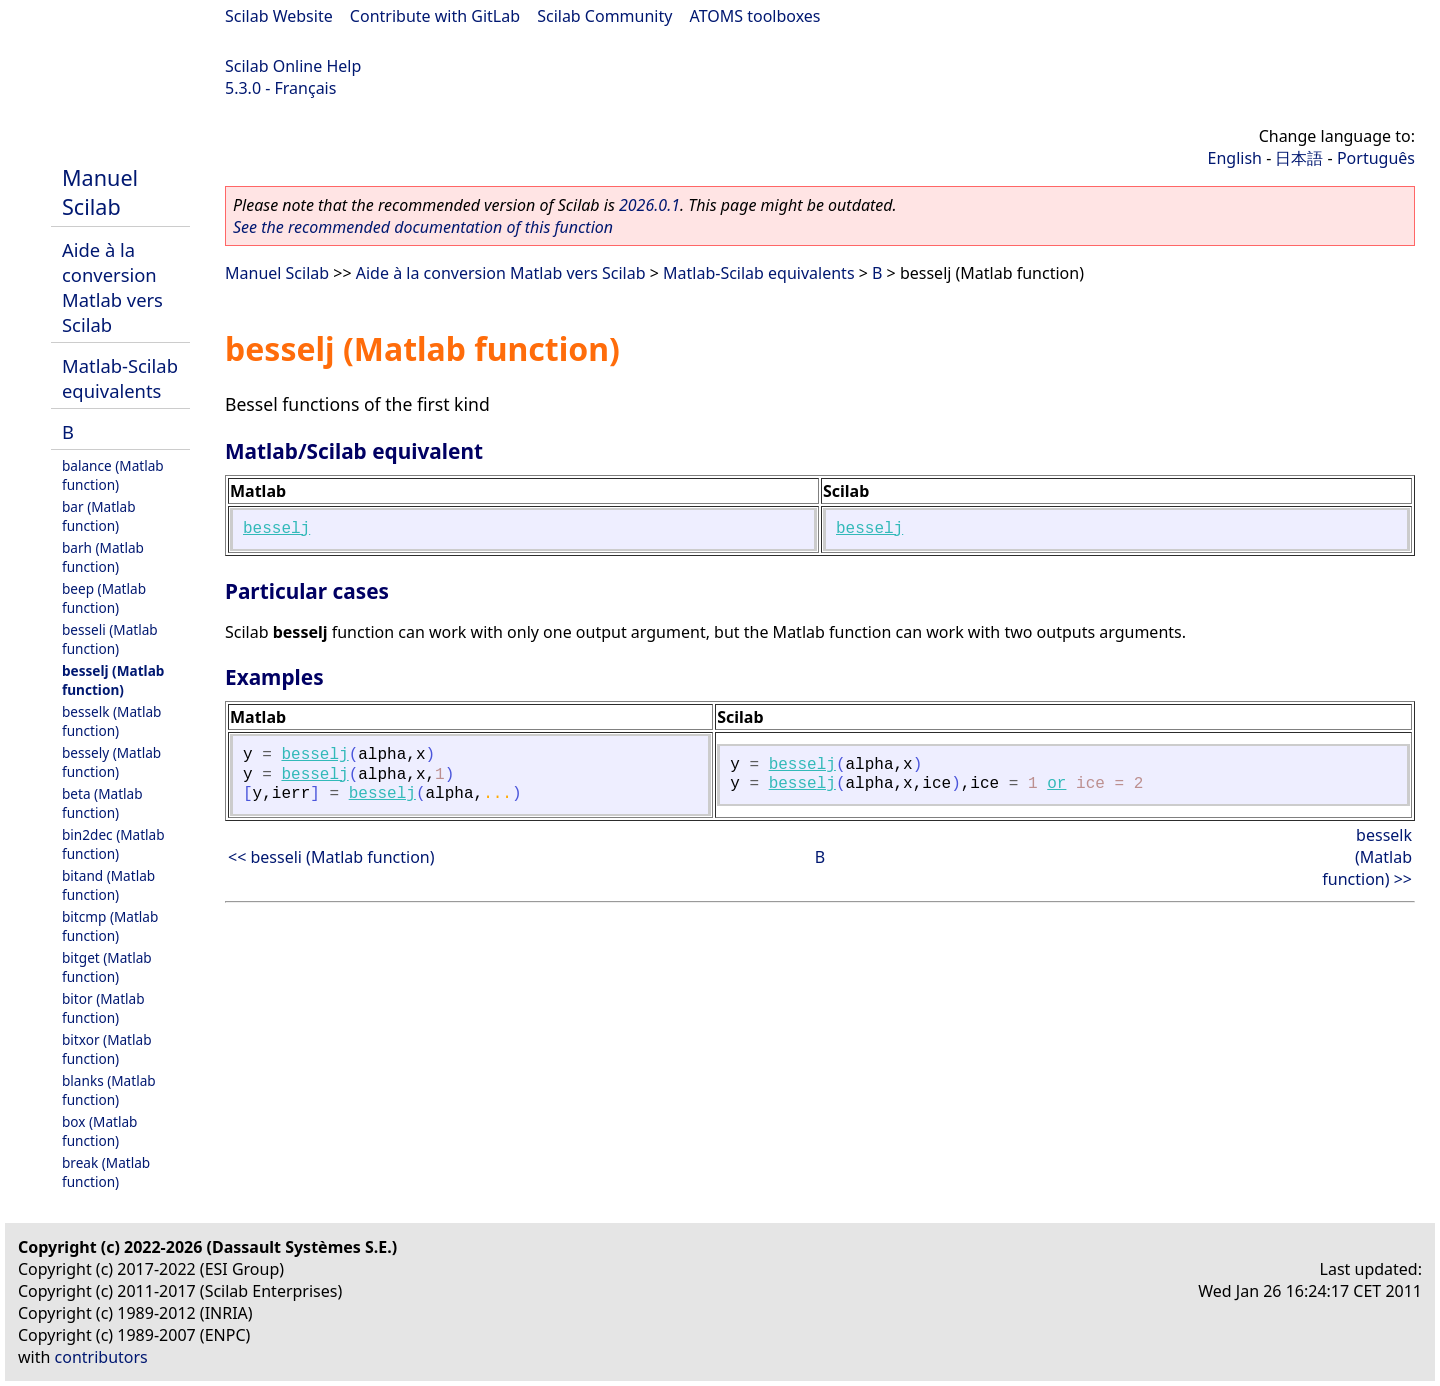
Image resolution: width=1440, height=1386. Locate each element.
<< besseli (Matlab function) (331, 857)
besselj (276, 529)
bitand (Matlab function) (108, 885)
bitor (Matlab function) (103, 1008)
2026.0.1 (649, 205)
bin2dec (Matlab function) (113, 844)
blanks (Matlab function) (109, 1090)
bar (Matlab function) (99, 516)
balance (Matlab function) (113, 475)
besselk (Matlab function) (111, 721)
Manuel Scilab (100, 192)
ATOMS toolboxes (755, 16)
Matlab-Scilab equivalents (120, 378)
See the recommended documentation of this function (423, 227)
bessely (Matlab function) (111, 762)
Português (1376, 158)
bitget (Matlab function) (107, 967)
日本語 (1299, 158)
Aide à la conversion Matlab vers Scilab (112, 287)
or (1056, 784)
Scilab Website (279, 16)
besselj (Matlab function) (113, 680)
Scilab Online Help (293, 66)
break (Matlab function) (106, 1172)
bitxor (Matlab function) (107, 1049)
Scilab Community (604, 16)
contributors (101, 1357)
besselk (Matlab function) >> (1367, 857)
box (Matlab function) (99, 1131)
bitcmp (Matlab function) (110, 926)
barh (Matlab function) (103, 557)
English (1235, 158)
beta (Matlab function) (102, 803)
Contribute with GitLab (435, 16)
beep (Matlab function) (104, 598)
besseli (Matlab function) (110, 639)
